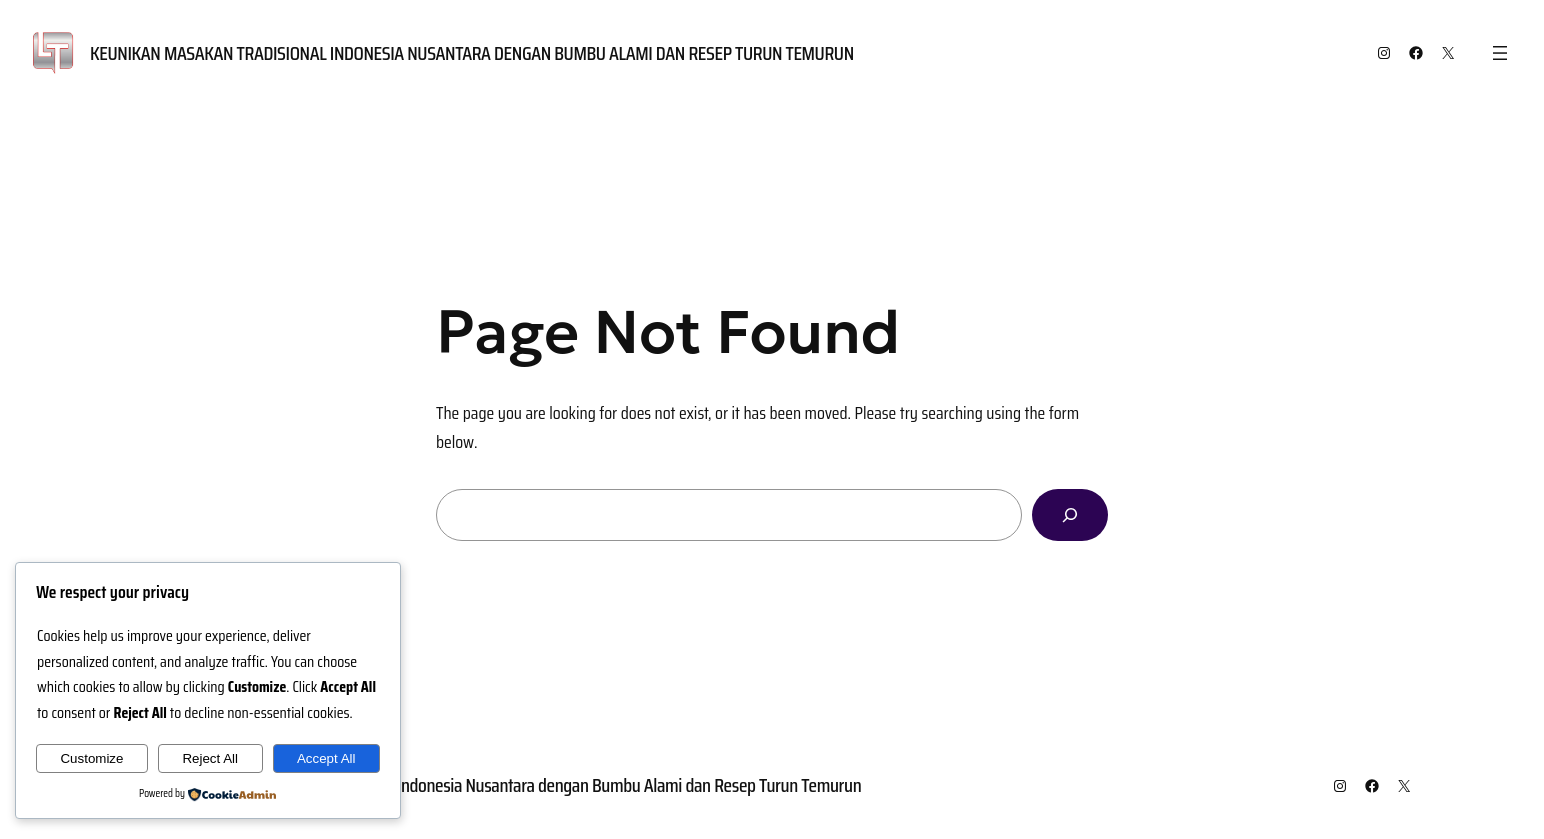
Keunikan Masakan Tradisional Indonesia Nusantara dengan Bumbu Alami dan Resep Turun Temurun (472, 53)
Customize (91, 758)
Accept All (326, 758)
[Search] (1070, 515)
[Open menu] (1500, 53)
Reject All (210, 758)
